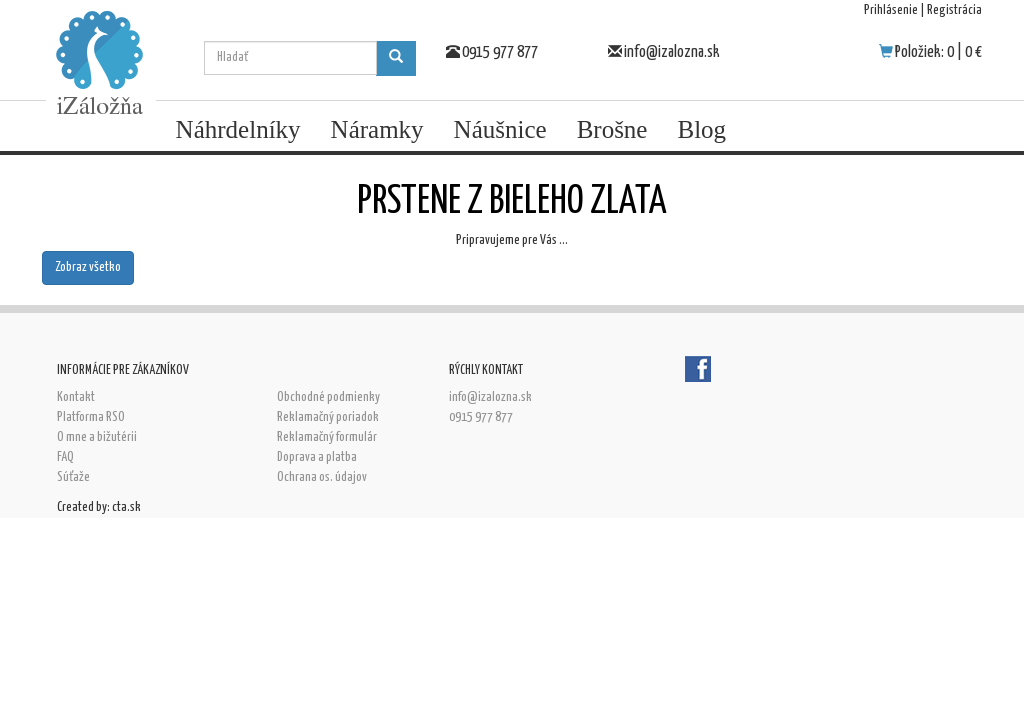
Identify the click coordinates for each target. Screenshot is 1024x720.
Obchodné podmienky (328, 397)
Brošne (612, 129)
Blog (701, 129)
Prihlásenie (891, 10)
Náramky (377, 129)
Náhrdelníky (238, 129)
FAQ (65, 457)
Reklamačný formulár (327, 437)
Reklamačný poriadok (328, 417)
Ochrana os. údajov (322, 477)
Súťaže (73, 477)
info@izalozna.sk (672, 52)
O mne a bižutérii (97, 437)
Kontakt (76, 397)
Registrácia (954, 10)
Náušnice (500, 129)
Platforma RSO (91, 417)
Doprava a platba (317, 457)
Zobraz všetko (88, 267)
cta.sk (126, 507)
